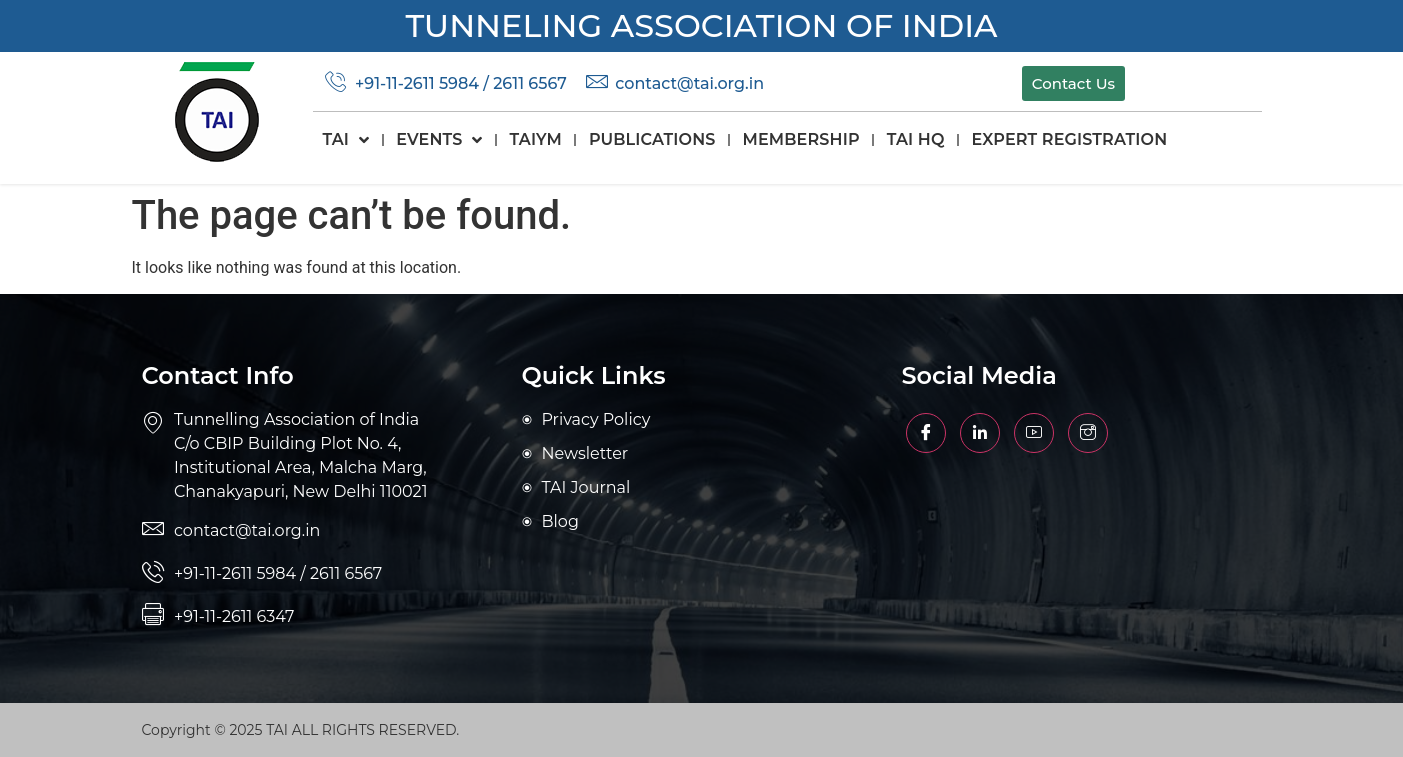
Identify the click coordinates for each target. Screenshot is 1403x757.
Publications (652, 139)
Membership (801, 139)
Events (439, 140)
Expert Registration (1070, 139)
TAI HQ (916, 139)
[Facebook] (926, 433)
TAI (346, 140)
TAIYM (536, 139)
